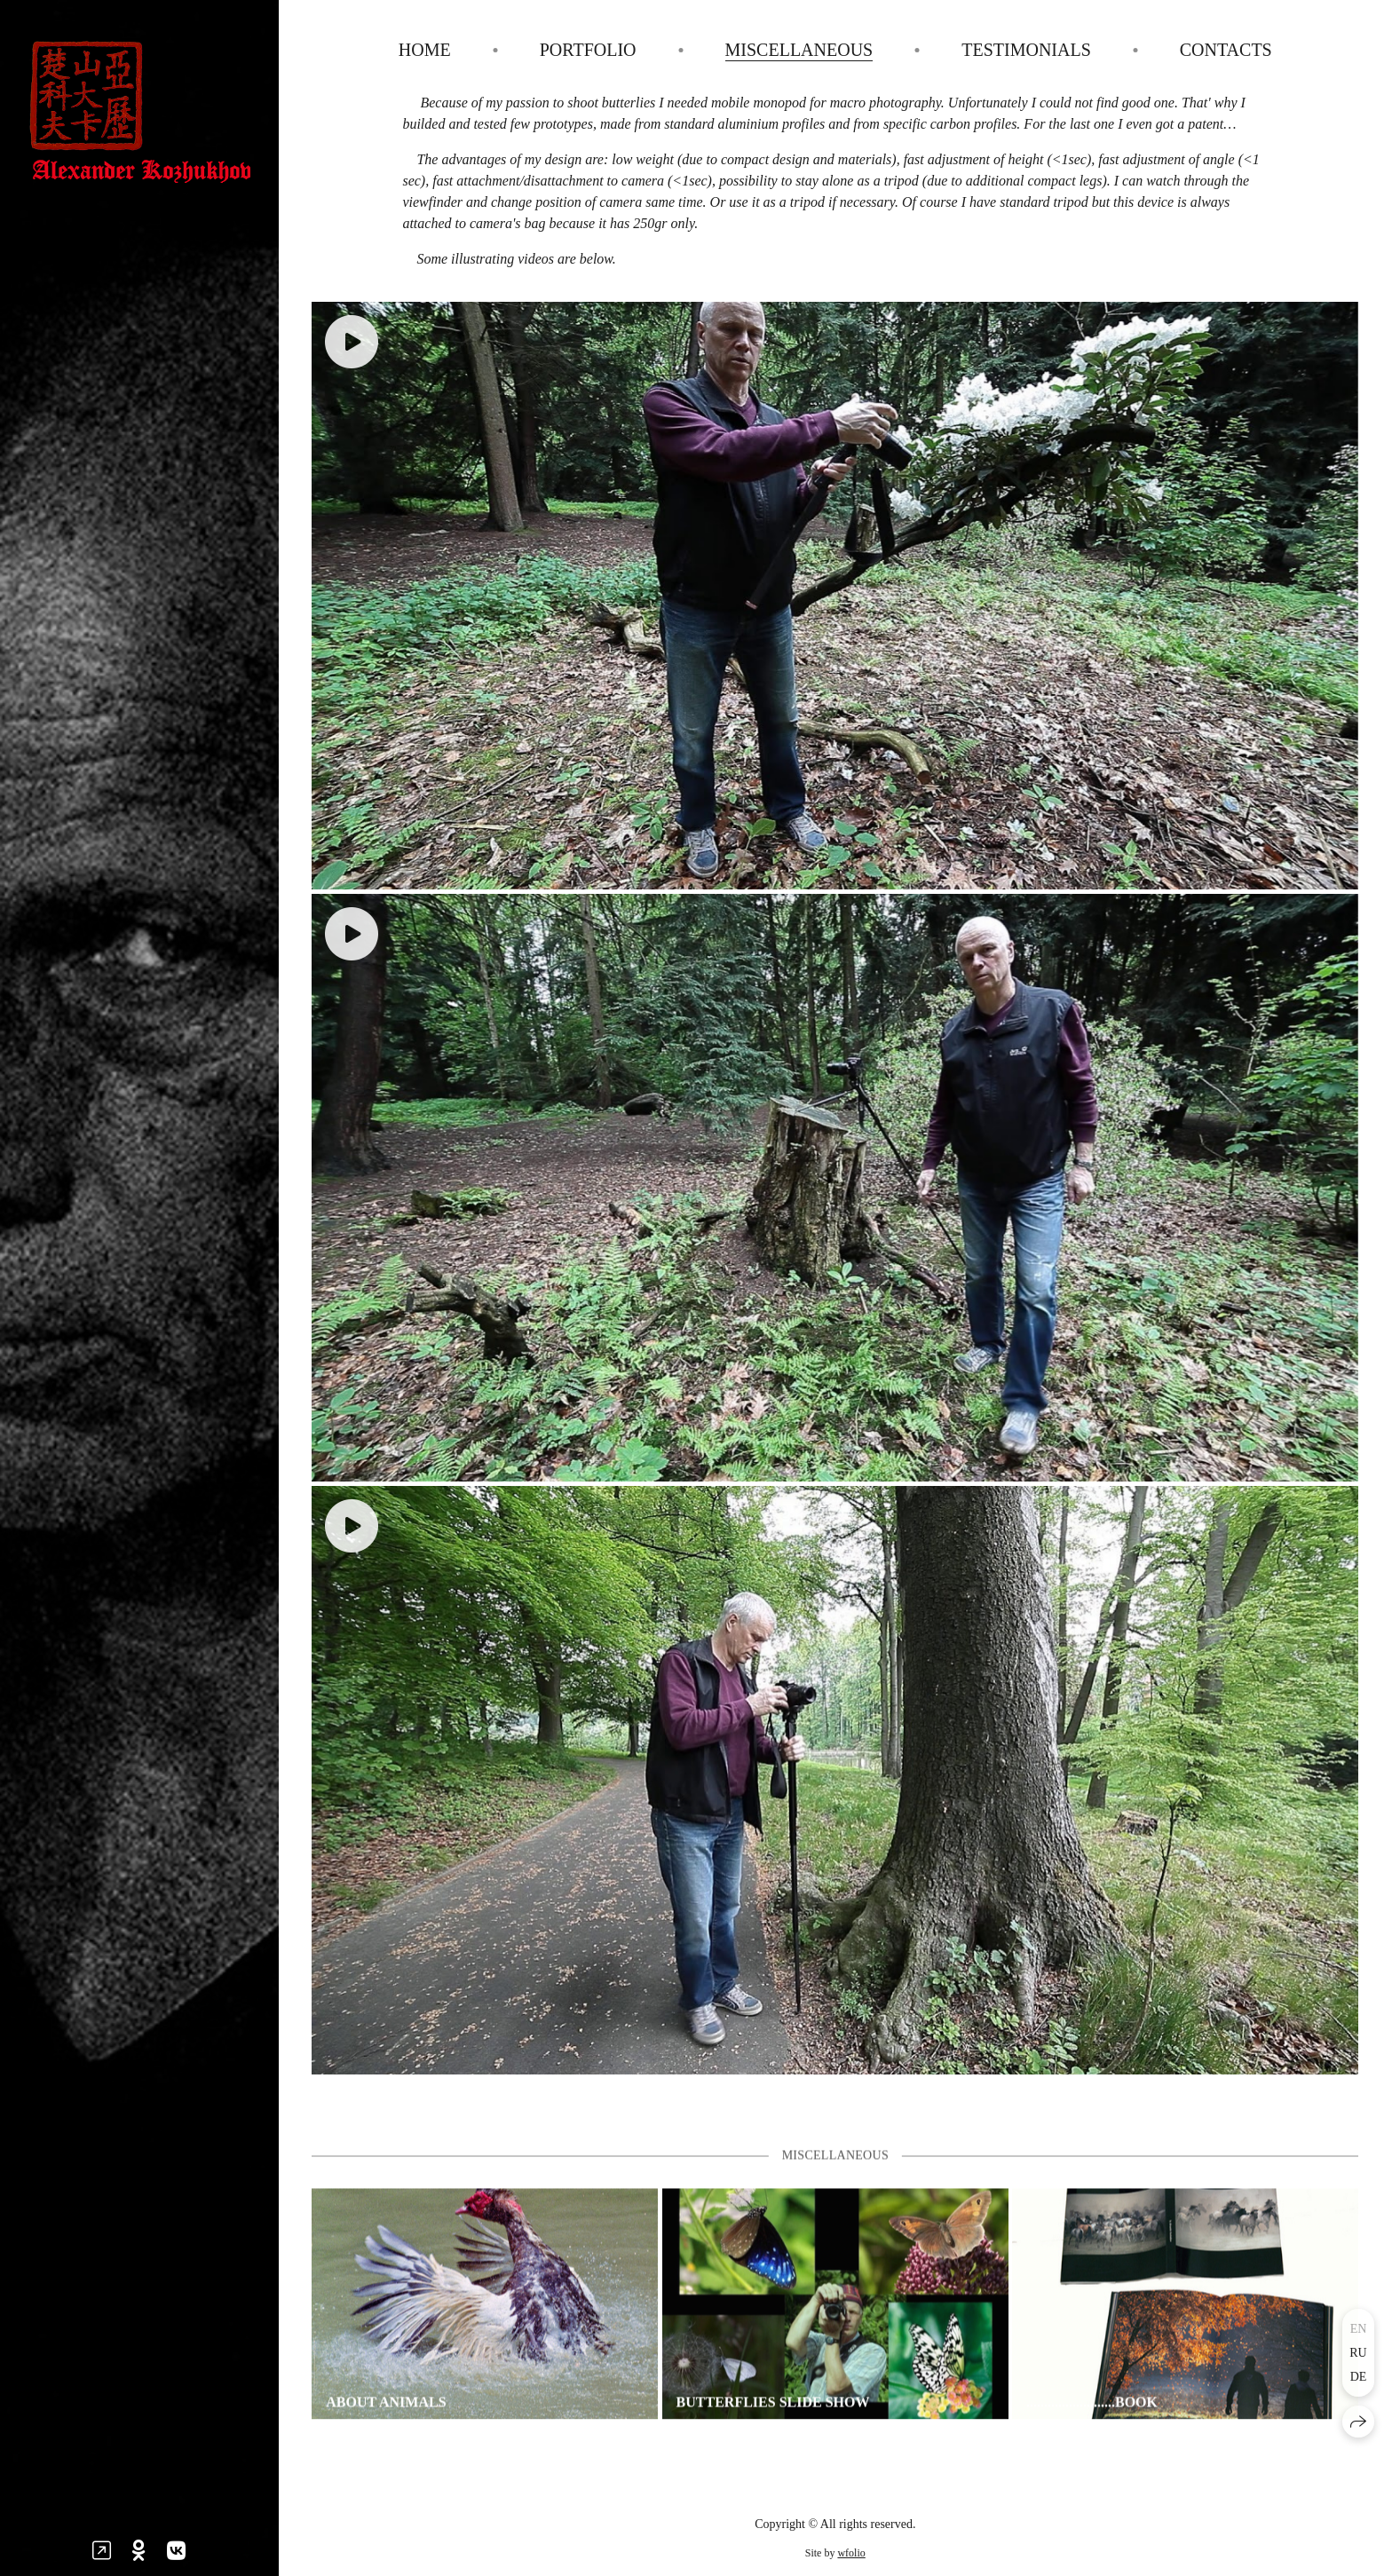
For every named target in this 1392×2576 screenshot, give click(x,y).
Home (425, 49)
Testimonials (1026, 49)
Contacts (1226, 49)
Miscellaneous (799, 49)
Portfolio (588, 49)
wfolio (851, 2553)
